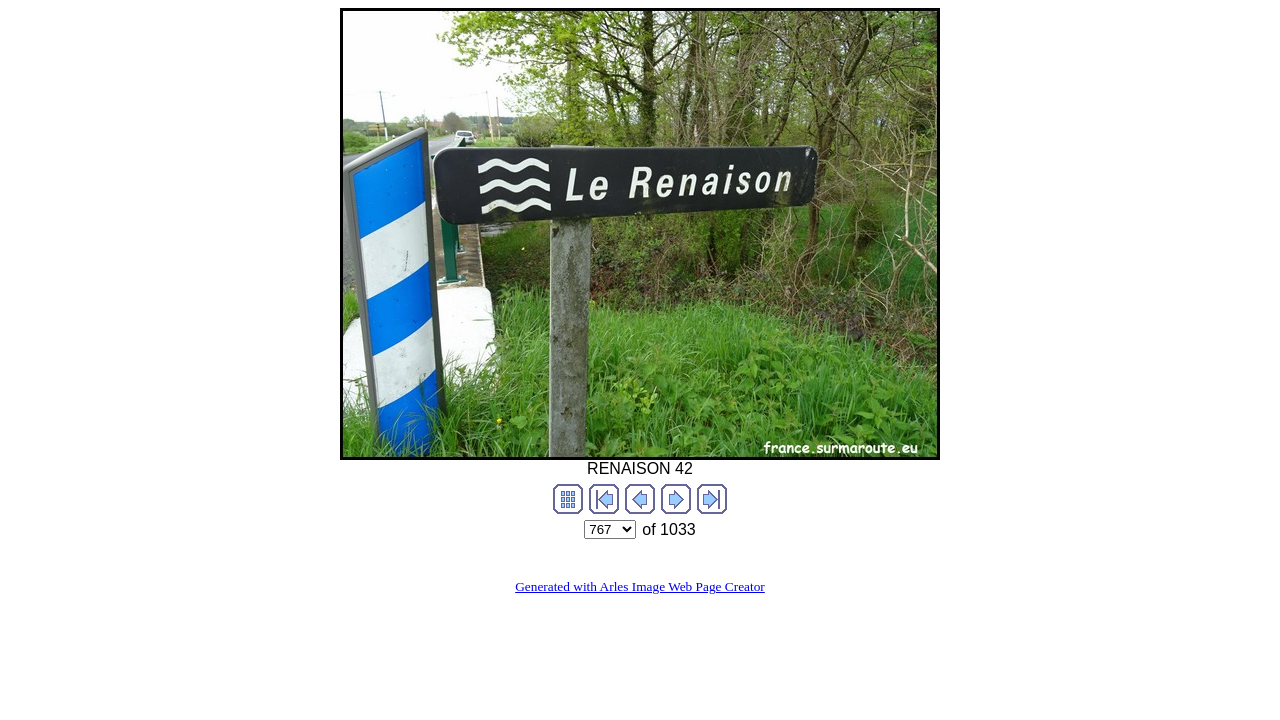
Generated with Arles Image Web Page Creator (640, 586)
